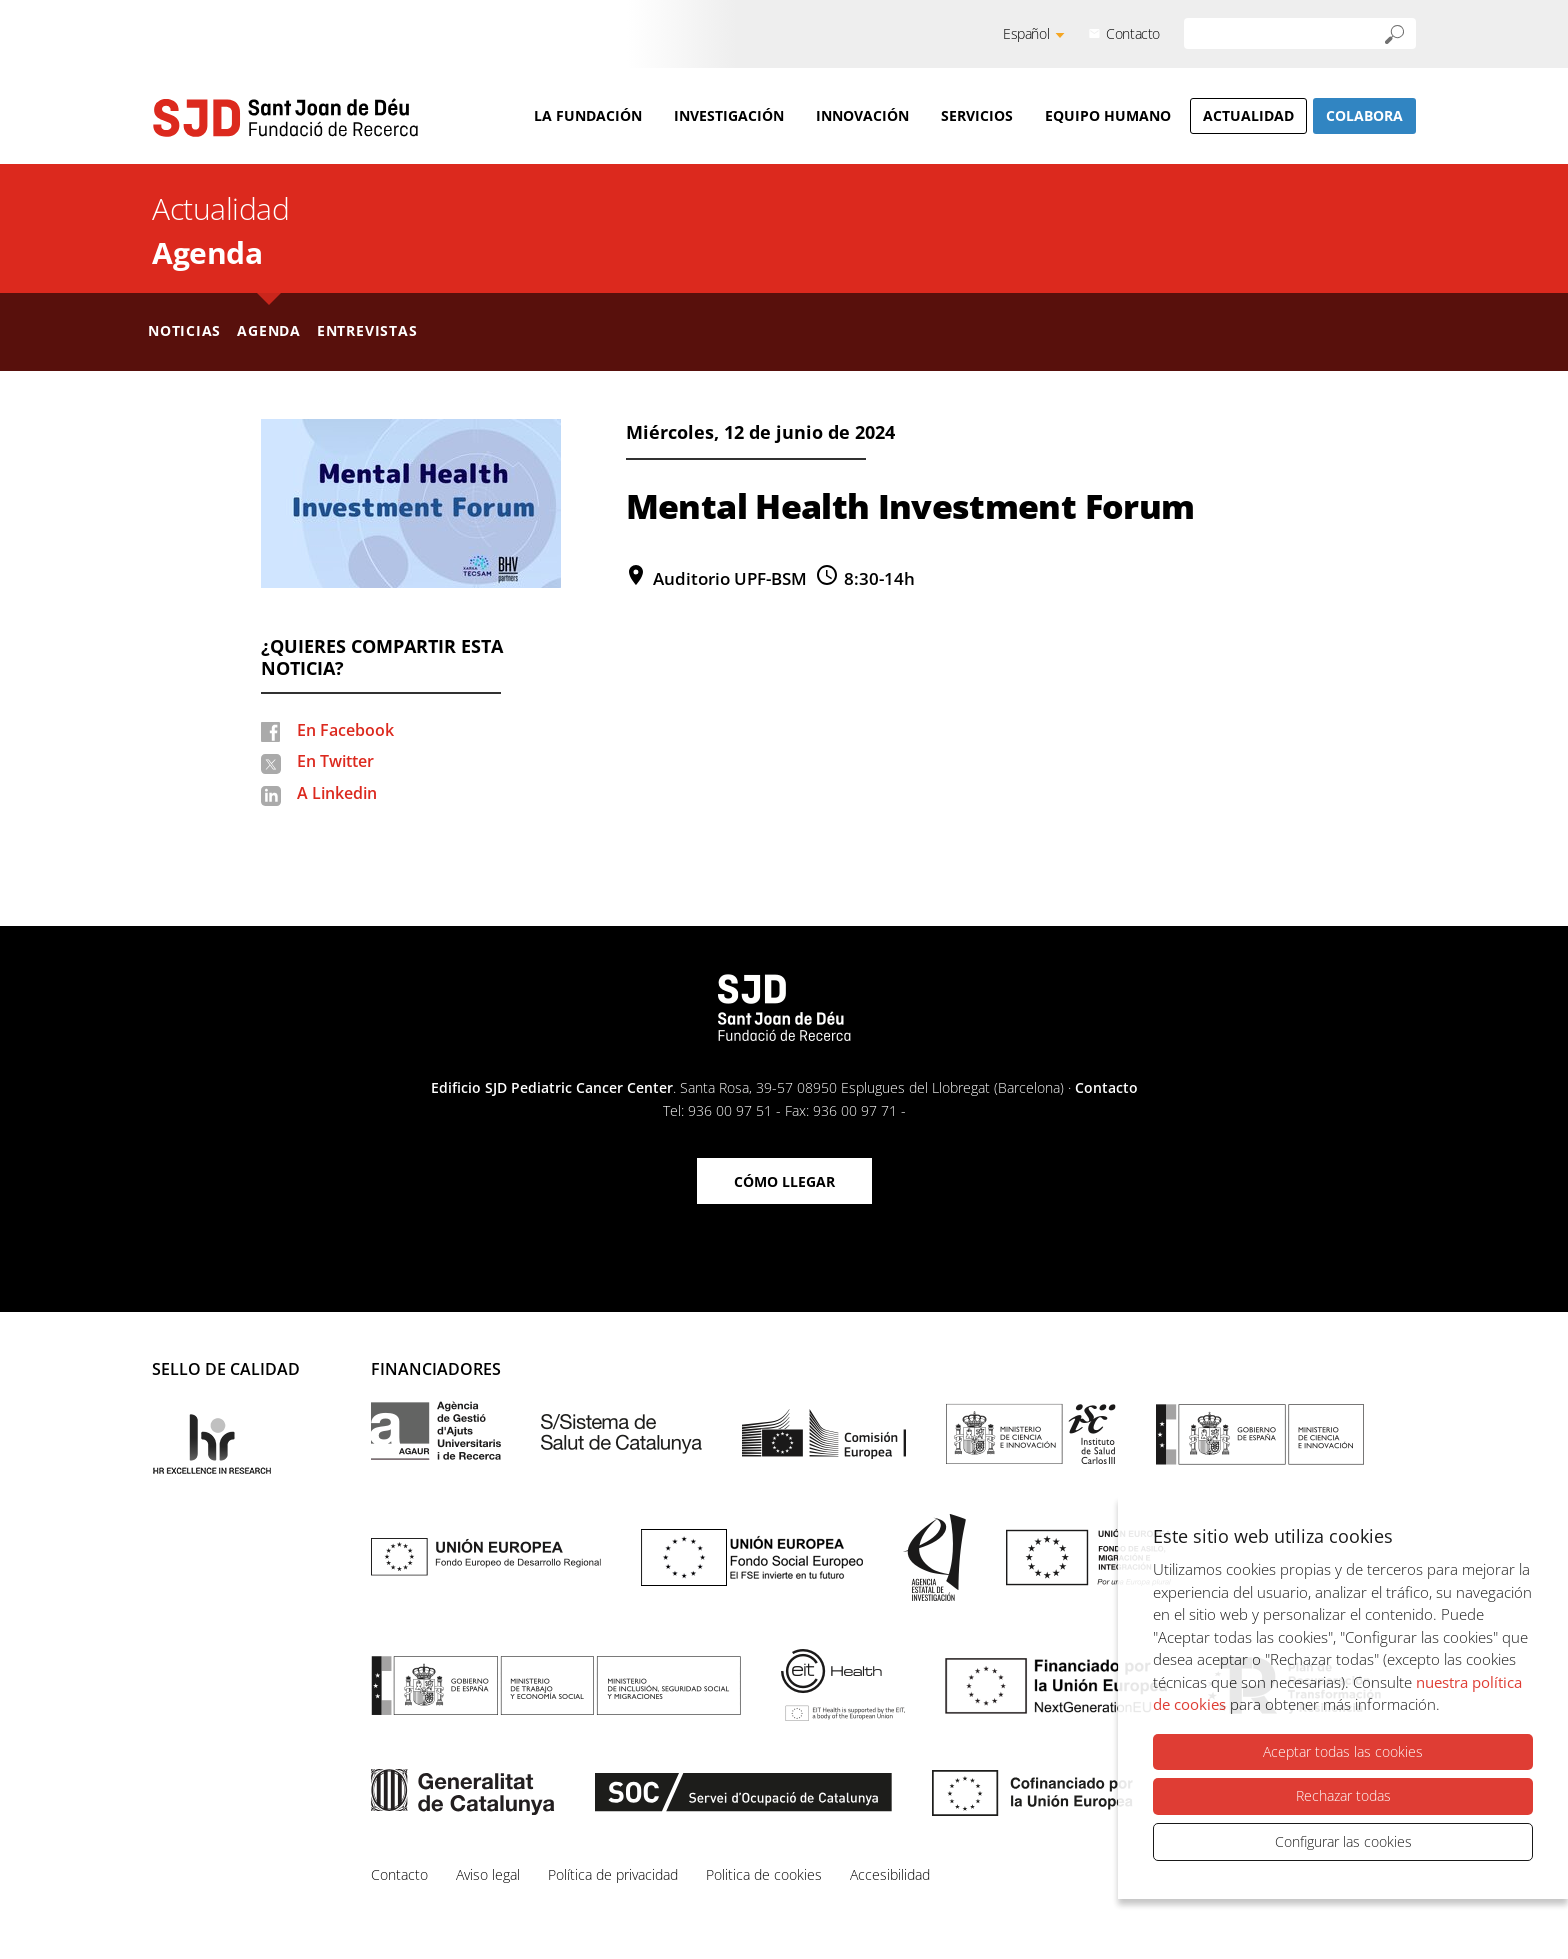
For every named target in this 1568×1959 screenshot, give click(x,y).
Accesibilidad (890, 1874)
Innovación (862, 115)
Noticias (184, 330)
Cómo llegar (784, 1181)
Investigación (729, 115)
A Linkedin (337, 793)
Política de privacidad (613, 1874)
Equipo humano (1108, 115)
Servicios (977, 115)
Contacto (1133, 33)
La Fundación (588, 115)
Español (1026, 33)
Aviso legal (488, 1874)
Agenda (207, 252)
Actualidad (1248, 115)
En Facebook (345, 730)
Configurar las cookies (1343, 1841)
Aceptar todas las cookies (1343, 1751)
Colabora (1364, 115)
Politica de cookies (764, 1874)
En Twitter (335, 761)
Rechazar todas (1343, 1795)
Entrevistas (367, 330)
